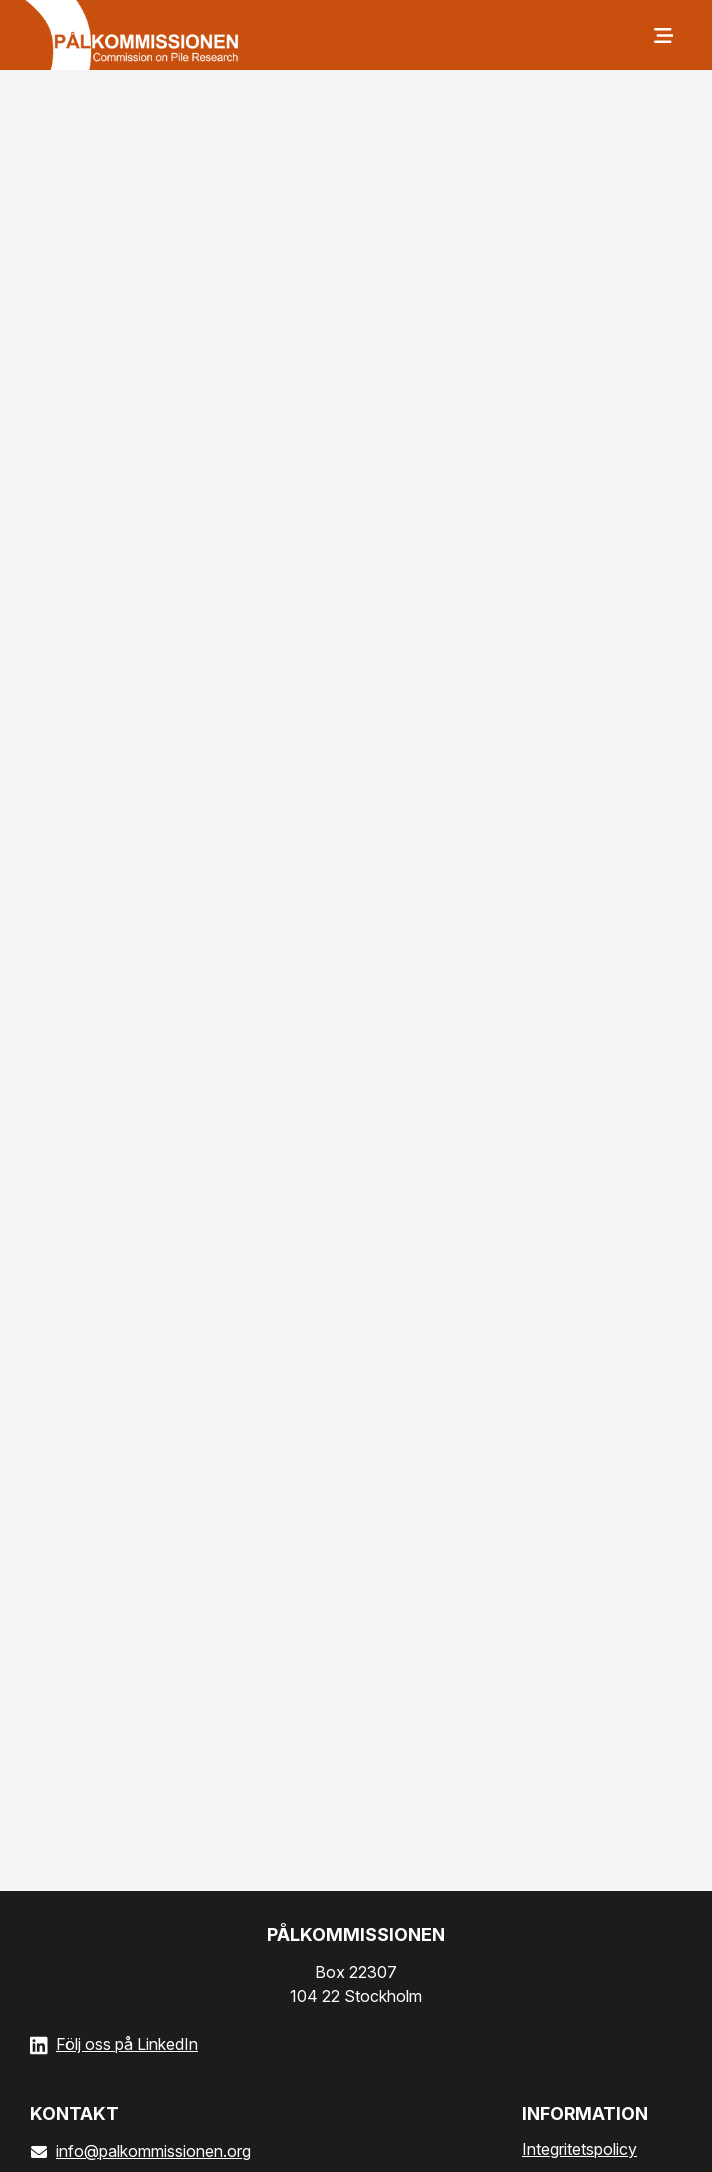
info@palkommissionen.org (140, 2151)
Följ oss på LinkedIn (127, 2044)
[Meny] (662, 35)
